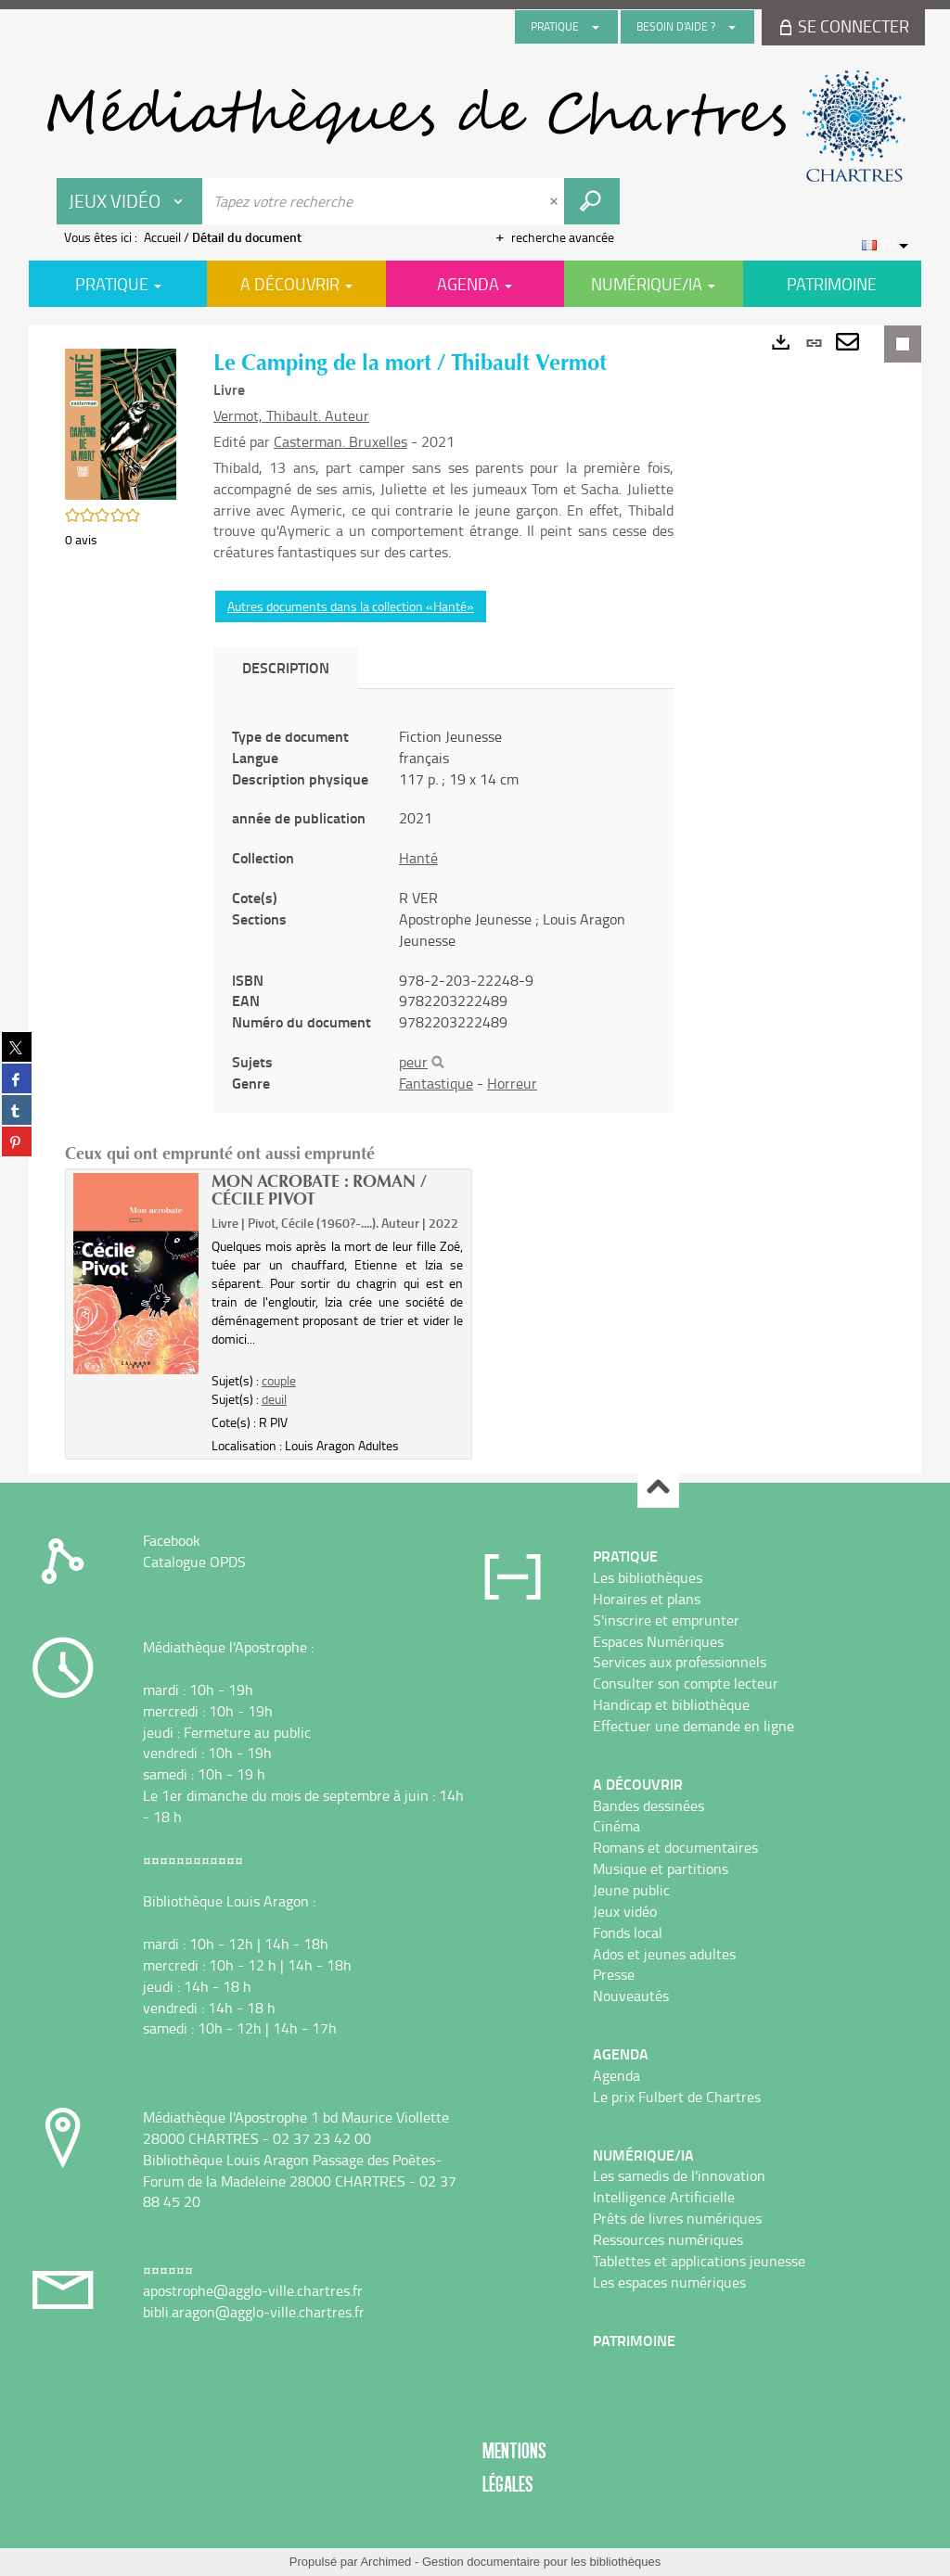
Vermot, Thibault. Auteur (291, 415)
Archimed (385, 2562)
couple (279, 1380)
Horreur (512, 1083)
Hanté (418, 858)
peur (413, 1062)
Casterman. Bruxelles (340, 441)
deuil (274, 1399)
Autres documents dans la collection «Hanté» (350, 606)
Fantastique (436, 1083)
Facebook (171, 1540)
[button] (120, 422)
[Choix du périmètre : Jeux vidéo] (130, 201)
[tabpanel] (443, 910)
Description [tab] (285, 667)
